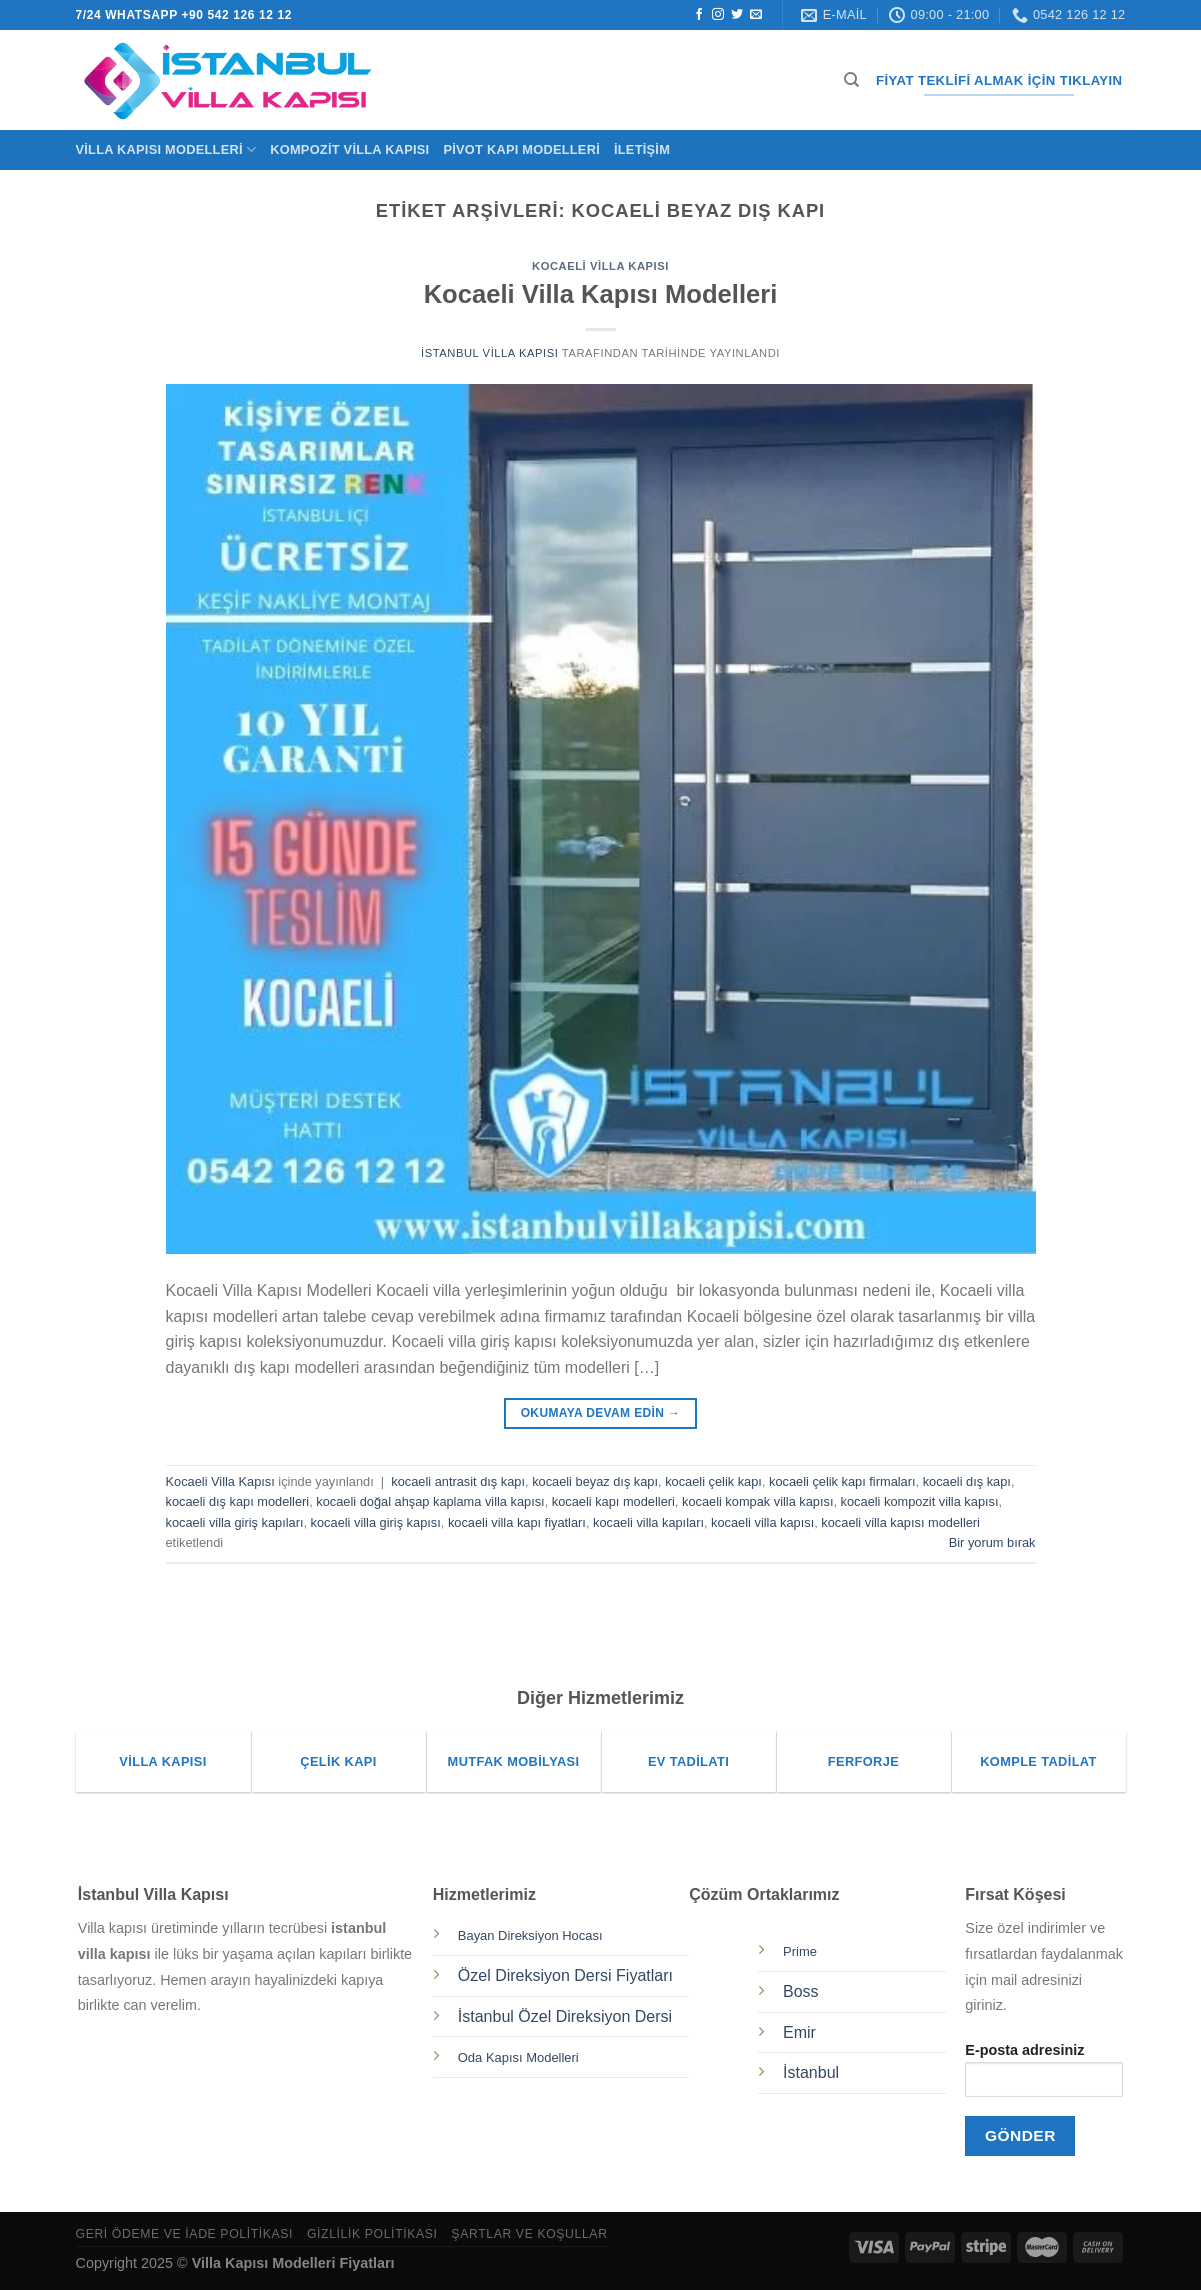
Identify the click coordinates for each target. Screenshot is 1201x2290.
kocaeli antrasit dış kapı (458, 1481)
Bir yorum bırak (992, 1542)
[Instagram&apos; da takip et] (718, 15)
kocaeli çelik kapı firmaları (842, 1481)
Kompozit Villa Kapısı (349, 149)
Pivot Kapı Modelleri (521, 149)
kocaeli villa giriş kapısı (376, 1522)
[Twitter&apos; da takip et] (737, 15)
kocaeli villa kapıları (648, 1522)
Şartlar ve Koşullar (529, 2234)
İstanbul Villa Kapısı (489, 353)
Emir (799, 2032)
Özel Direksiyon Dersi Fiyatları (565, 1975)
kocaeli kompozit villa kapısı (920, 1501)
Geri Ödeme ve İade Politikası (185, 2234)
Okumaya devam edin (601, 1413)
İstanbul (811, 2072)
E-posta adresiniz (1044, 2076)
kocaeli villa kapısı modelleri (900, 1522)
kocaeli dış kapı (967, 1481)
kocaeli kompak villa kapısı (758, 1501)
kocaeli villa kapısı (762, 1522)
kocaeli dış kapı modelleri (238, 1501)
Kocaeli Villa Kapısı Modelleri (601, 294)
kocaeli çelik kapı (713, 1481)
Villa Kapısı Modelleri (166, 149)
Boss (801, 1991)
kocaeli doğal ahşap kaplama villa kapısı (430, 1501)
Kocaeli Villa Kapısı (600, 266)
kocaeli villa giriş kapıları (235, 1522)
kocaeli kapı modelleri (613, 1501)
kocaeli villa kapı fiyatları (517, 1522)
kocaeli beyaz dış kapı (595, 1481)
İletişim (642, 149)
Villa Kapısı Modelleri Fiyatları (293, 2263)
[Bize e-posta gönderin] (756, 15)
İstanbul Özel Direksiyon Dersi (565, 2016)
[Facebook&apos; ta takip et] (699, 15)
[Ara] (851, 80)
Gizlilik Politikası (372, 2234)
